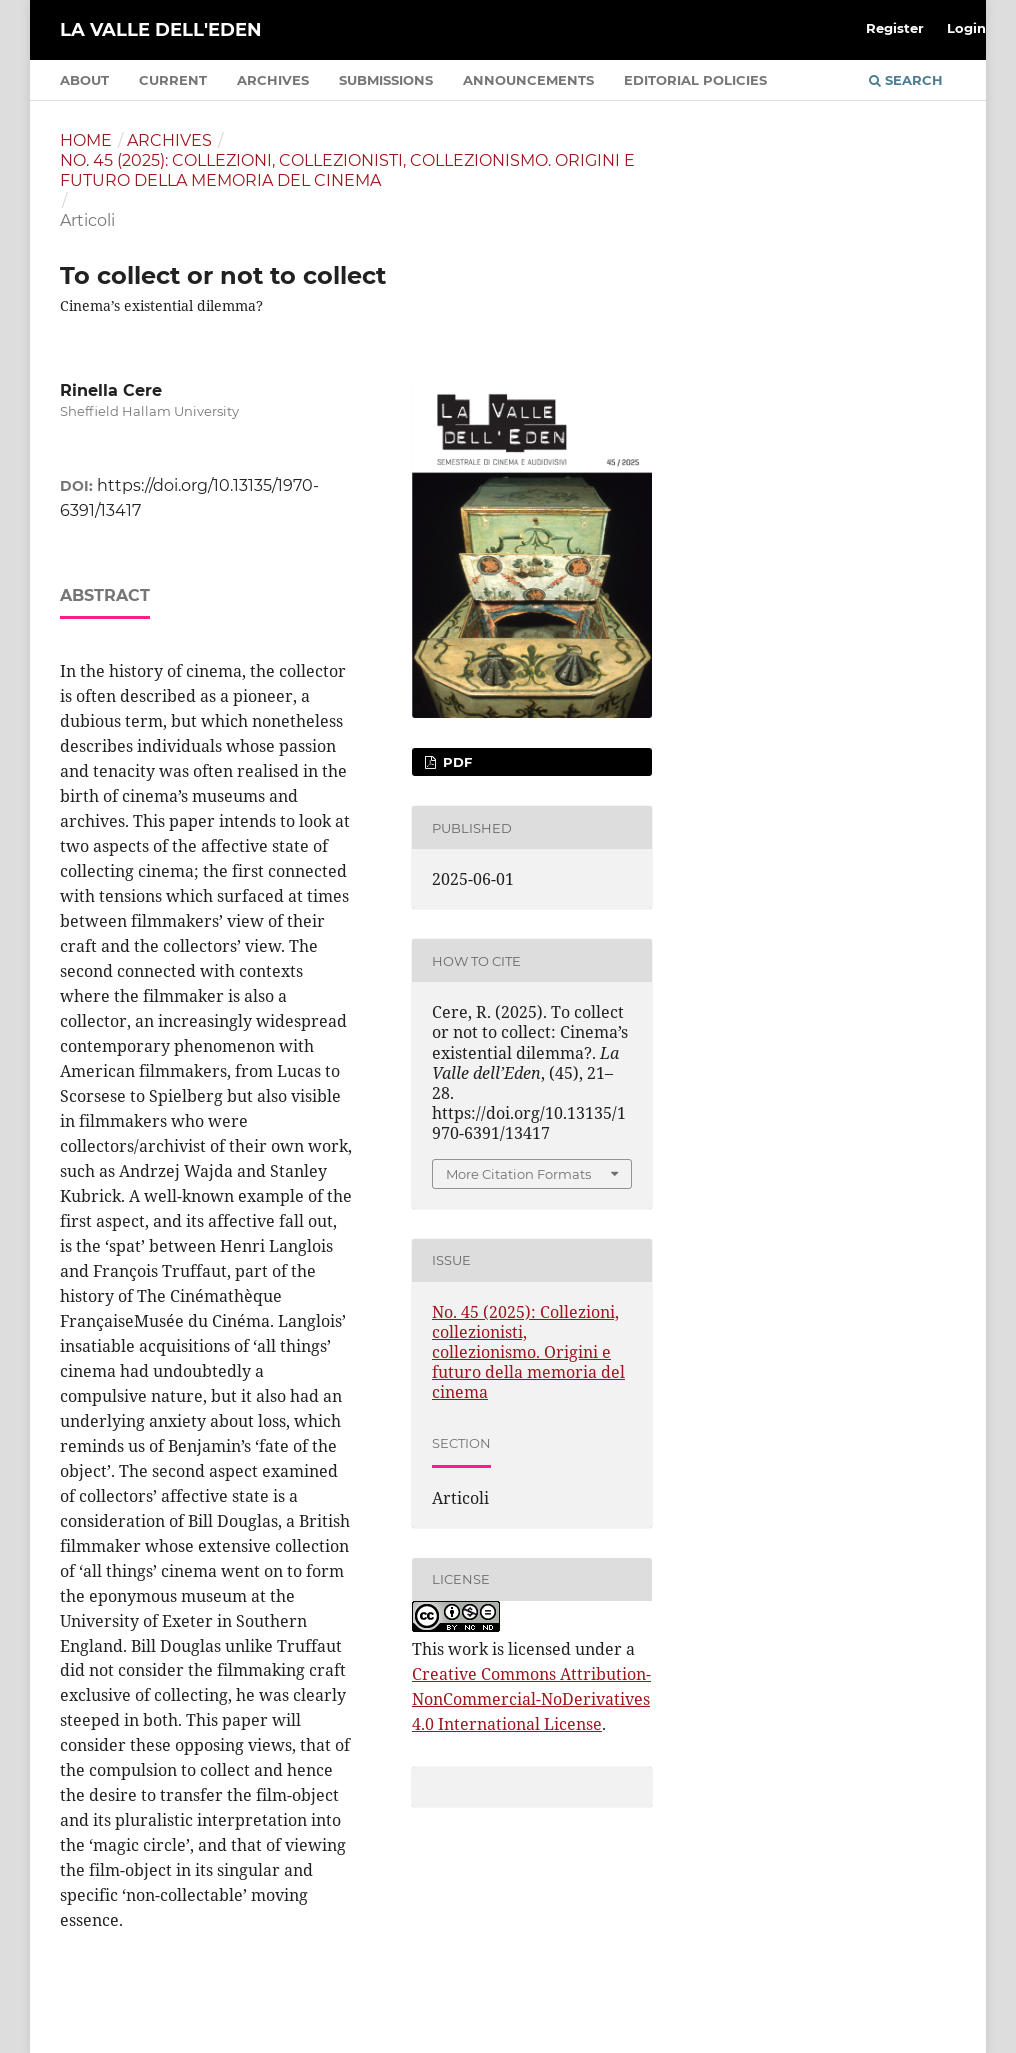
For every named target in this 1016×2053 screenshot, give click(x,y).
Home (86, 140)
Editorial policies (695, 80)
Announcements (528, 80)
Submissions (386, 80)
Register (895, 28)
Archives (273, 80)
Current (173, 80)
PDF (455, 762)
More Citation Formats (518, 1174)
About (84, 80)
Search (906, 80)
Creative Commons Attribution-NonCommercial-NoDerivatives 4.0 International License (531, 1699)
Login (966, 28)
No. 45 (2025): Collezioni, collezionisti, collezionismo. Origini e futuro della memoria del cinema (347, 170)
